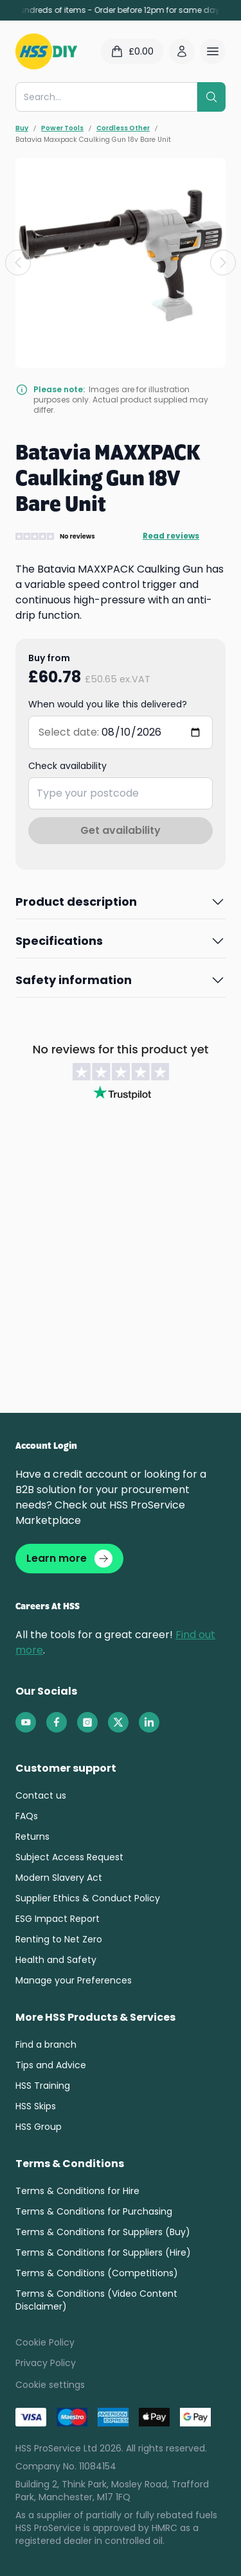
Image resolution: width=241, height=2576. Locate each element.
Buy (21, 128)
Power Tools (62, 128)
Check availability (67, 765)
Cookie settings (50, 2384)
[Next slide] (223, 262)
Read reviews (171, 536)
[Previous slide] (18, 262)
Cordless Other (123, 128)
